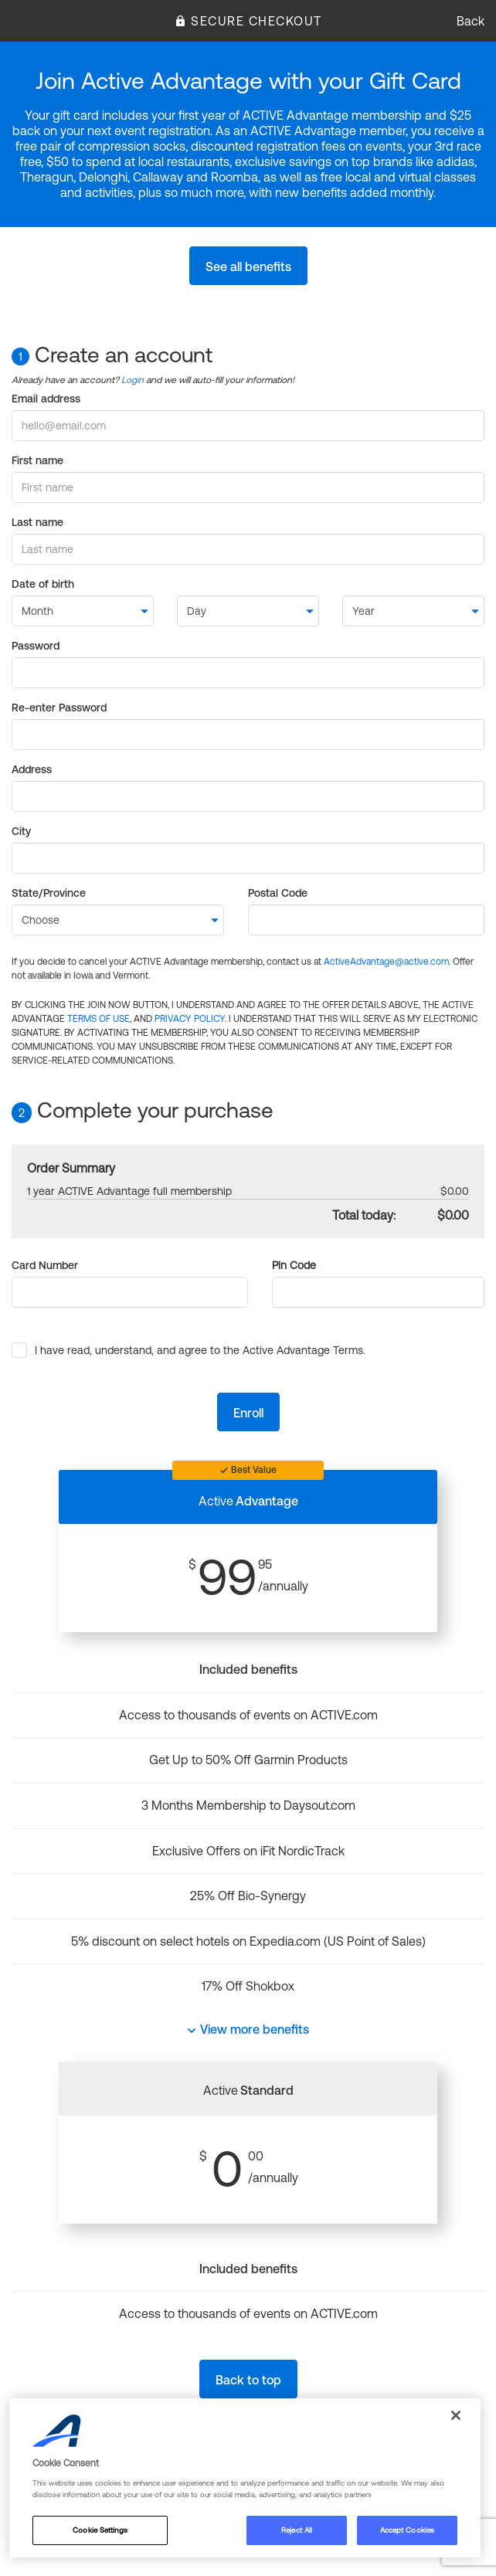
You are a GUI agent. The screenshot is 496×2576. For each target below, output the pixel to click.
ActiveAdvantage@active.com (386, 961)
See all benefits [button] (248, 266)
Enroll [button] (248, 1413)
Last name (37, 522)
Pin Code (294, 1265)
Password (35, 646)
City (21, 831)
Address (32, 769)
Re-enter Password (59, 707)
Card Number (45, 1265)
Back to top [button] (248, 2380)
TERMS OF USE (98, 1018)
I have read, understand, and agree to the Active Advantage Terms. (200, 1350)
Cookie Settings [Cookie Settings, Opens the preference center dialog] (100, 2530)
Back (470, 21)
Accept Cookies (407, 2530)
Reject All (296, 2530)
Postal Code (277, 893)
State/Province (49, 893)
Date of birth (43, 584)
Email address (46, 398)
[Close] (456, 2415)
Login (132, 380)
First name (37, 460)
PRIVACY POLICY (190, 1018)
